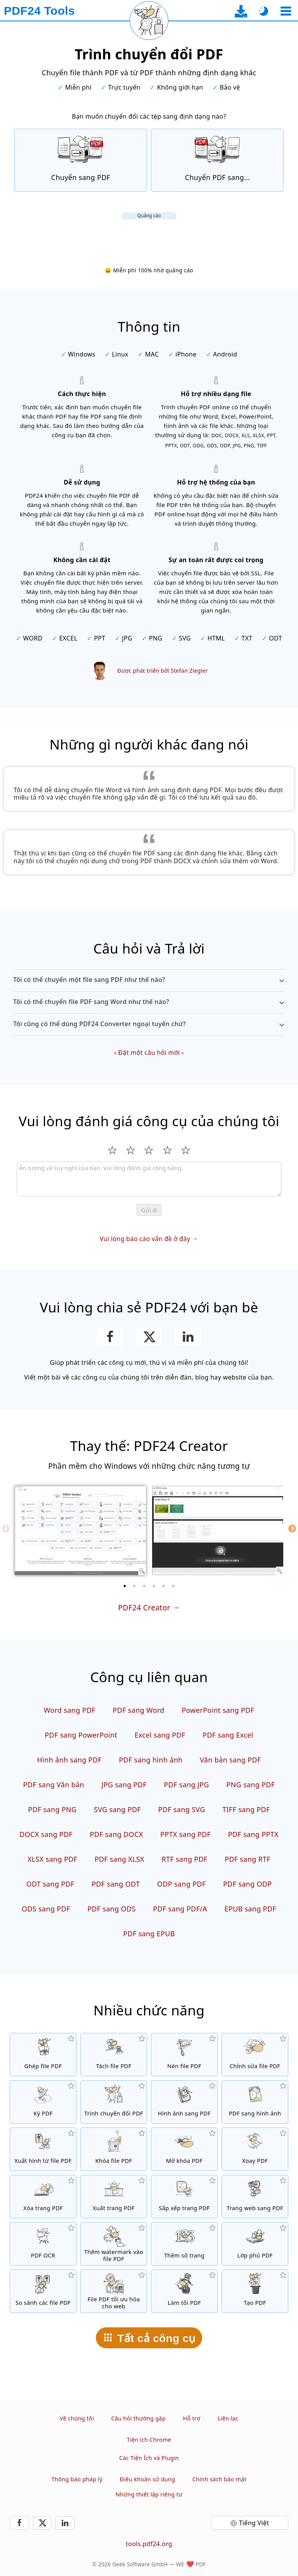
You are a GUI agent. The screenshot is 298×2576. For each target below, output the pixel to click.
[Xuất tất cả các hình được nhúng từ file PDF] (43, 2149)
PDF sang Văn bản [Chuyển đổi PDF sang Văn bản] (53, 1784)
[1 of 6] (125, 1586)
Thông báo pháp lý (77, 2479)
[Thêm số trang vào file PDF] (184, 2244)
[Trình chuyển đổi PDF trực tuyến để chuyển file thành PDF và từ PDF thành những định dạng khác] (113, 2102)
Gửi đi (149, 1210)
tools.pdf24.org (149, 2544)
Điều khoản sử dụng (147, 2479)
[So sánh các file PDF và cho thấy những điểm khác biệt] (43, 2291)
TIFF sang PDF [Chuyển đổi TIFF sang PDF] (246, 1809)
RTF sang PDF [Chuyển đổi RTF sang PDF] (184, 1859)
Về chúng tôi (77, 2418)
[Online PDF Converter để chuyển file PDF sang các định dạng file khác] (217, 160)
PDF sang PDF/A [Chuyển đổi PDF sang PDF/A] (180, 1908)
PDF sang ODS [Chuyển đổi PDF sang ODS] (111, 1908)
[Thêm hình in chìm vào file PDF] (113, 2244)
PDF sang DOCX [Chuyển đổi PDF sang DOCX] (116, 1834)
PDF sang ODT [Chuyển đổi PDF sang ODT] (116, 1884)
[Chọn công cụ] (285, 11)
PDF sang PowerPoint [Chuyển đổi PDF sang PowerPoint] (81, 1735)
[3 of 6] (144, 1586)
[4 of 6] (154, 1586)
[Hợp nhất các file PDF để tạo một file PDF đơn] (43, 2054)
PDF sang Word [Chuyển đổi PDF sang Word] (139, 1710)
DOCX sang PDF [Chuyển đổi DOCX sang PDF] (46, 1834)
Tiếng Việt (254, 2523)
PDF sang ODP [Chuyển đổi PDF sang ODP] (247, 1884)
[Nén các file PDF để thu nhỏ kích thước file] (184, 2054)
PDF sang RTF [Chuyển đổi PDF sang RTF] (247, 1859)
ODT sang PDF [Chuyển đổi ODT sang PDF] (50, 1884)
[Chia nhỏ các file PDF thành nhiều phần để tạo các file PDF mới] (113, 2054)
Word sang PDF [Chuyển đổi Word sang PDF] (69, 1710)
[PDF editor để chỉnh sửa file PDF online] (255, 2054)
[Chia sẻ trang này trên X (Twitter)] (149, 1337)
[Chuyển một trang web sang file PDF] (255, 2196)
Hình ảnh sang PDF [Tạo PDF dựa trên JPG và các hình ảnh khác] (69, 1759)
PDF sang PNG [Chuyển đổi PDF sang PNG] (52, 1809)
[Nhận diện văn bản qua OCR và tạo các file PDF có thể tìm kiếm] (43, 2244)
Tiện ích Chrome (149, 2439)
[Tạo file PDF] (255, 2291)
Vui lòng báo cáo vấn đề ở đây (145, 1238)
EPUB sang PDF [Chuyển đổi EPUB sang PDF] (250, 1908)
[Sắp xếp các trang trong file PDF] (184, 2196)
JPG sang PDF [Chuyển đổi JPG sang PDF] (123, 1784)
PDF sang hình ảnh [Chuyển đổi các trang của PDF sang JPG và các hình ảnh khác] (150, 1759)
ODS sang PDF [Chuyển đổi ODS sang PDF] (46, 1908)
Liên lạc (228, 2418)
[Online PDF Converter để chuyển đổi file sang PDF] (80, 160)
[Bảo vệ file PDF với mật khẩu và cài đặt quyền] (113, 2149)
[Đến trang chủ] (39, 11)
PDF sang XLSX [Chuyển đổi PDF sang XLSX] (119, 1859)
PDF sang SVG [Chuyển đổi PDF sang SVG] (181, 1809)
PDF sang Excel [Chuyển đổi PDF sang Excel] (228, 1735)
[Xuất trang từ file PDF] (113, 2196)
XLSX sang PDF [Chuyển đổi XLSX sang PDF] (52, 1859)
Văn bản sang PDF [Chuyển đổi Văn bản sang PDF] (230, 1759)
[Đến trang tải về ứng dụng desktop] (241, 11)
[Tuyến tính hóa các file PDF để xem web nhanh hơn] (113, 2291)
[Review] (149, 1179)
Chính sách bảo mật (219, 2479)
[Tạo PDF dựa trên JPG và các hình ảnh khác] (184, 2102)
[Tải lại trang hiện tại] (149, 20)
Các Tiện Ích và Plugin (149, 2458)
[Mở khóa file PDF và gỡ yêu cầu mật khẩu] (184, 2149)
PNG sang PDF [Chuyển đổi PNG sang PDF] (250, 1784)
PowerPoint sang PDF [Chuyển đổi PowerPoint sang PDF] (218, 1710)
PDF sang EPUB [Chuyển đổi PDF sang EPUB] (149, 1933)
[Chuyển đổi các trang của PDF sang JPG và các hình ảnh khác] (255, 2102)
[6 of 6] (173, 1586)
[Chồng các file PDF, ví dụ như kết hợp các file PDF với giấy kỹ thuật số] (255, 2244)
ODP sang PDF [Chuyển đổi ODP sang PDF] (181, 1884)
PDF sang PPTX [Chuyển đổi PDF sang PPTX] (253, 1834)
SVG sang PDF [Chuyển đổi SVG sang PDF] (117, 1809)
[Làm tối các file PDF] (184, 2291)
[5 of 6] (164, 1586)
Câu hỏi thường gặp (138, 2418)
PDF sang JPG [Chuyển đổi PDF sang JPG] (186, 1784)
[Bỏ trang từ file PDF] (43, 2196)
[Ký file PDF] (43, 2102)
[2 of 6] (135, 1586)
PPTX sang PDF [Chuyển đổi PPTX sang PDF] (185, 1834)
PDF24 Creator (144, 1607)
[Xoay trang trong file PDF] (255, 2149)
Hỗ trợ (191, 2418)
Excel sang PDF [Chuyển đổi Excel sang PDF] (160, 1735)
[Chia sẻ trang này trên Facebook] (110, 1337)
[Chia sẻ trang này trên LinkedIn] (188, 1337)
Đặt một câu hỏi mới (149, 1052)
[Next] (292, 1528)
